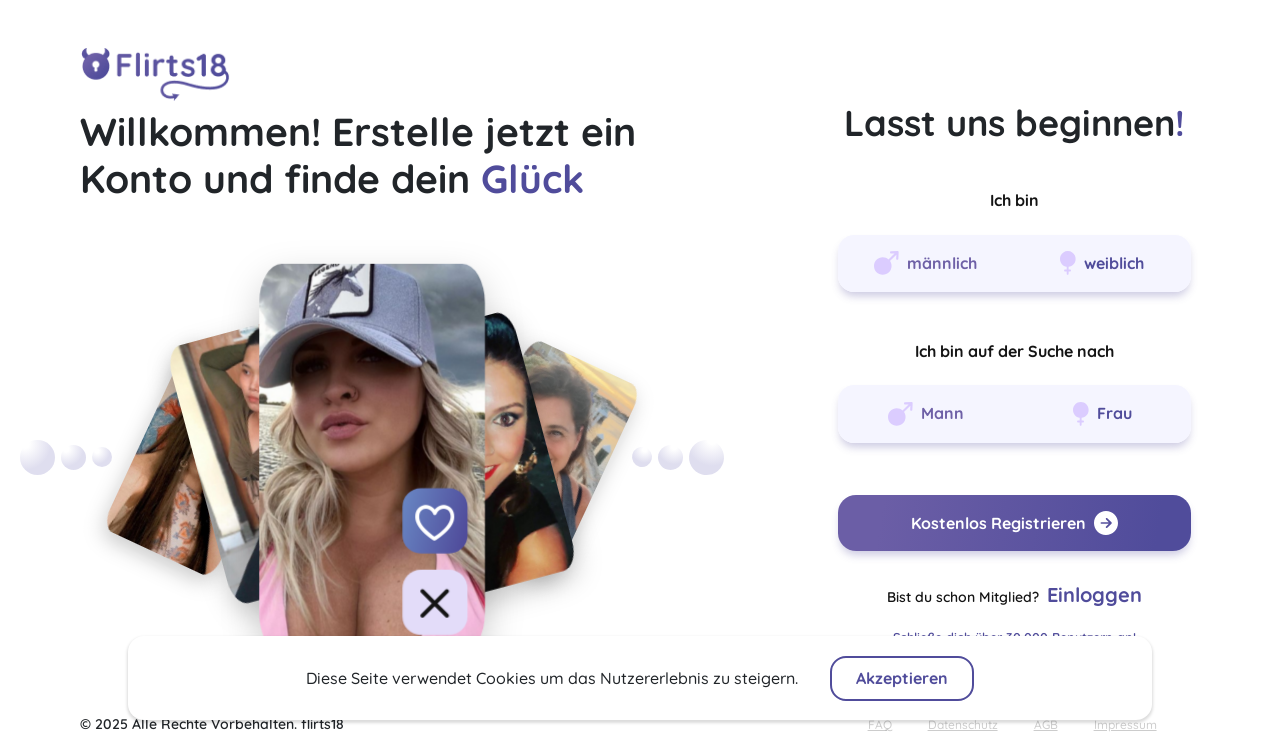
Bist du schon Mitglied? (1014, 594)
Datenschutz (963, 724)
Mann (926, 414)
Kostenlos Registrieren (1014, 523)
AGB (1046, 724)
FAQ (880, 724)
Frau (1102, 414)
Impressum (1125, 724)
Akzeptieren (902, 678)
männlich (925, 263)
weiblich (1102, 263)
